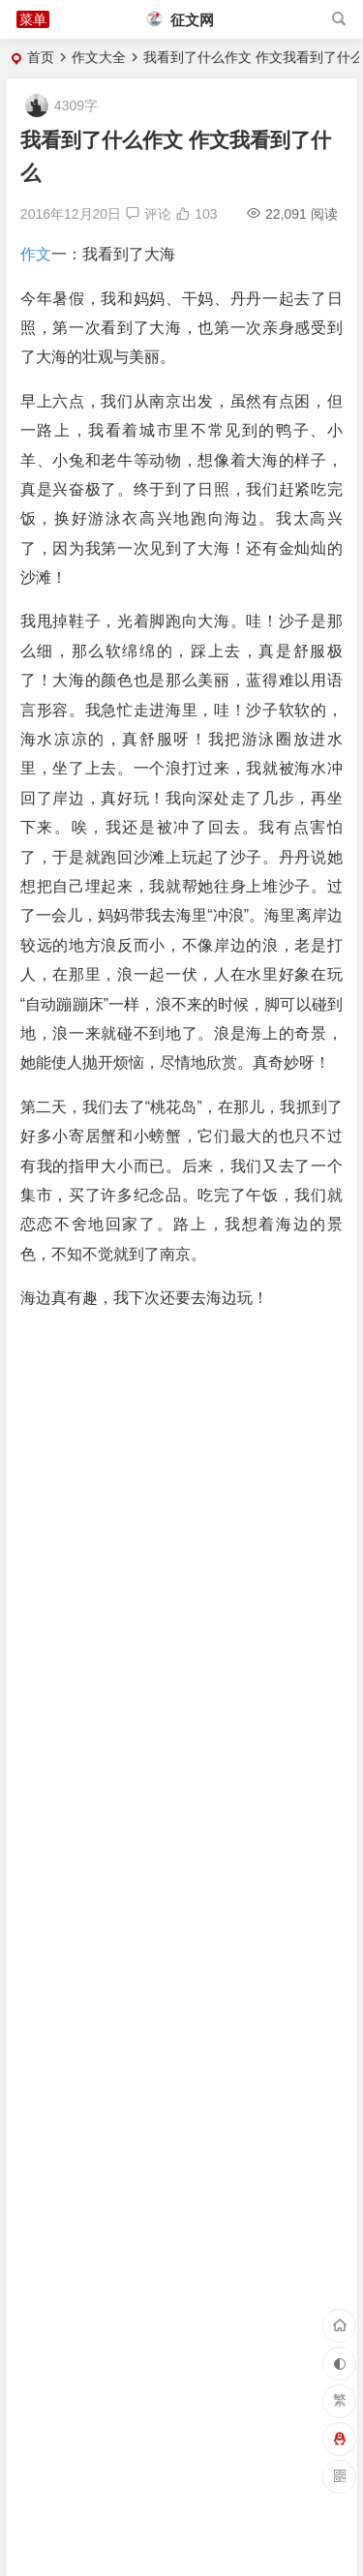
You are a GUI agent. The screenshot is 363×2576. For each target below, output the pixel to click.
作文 (35, 254)
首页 (40, 57)
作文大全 (99, 57)
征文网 (180, 20)
